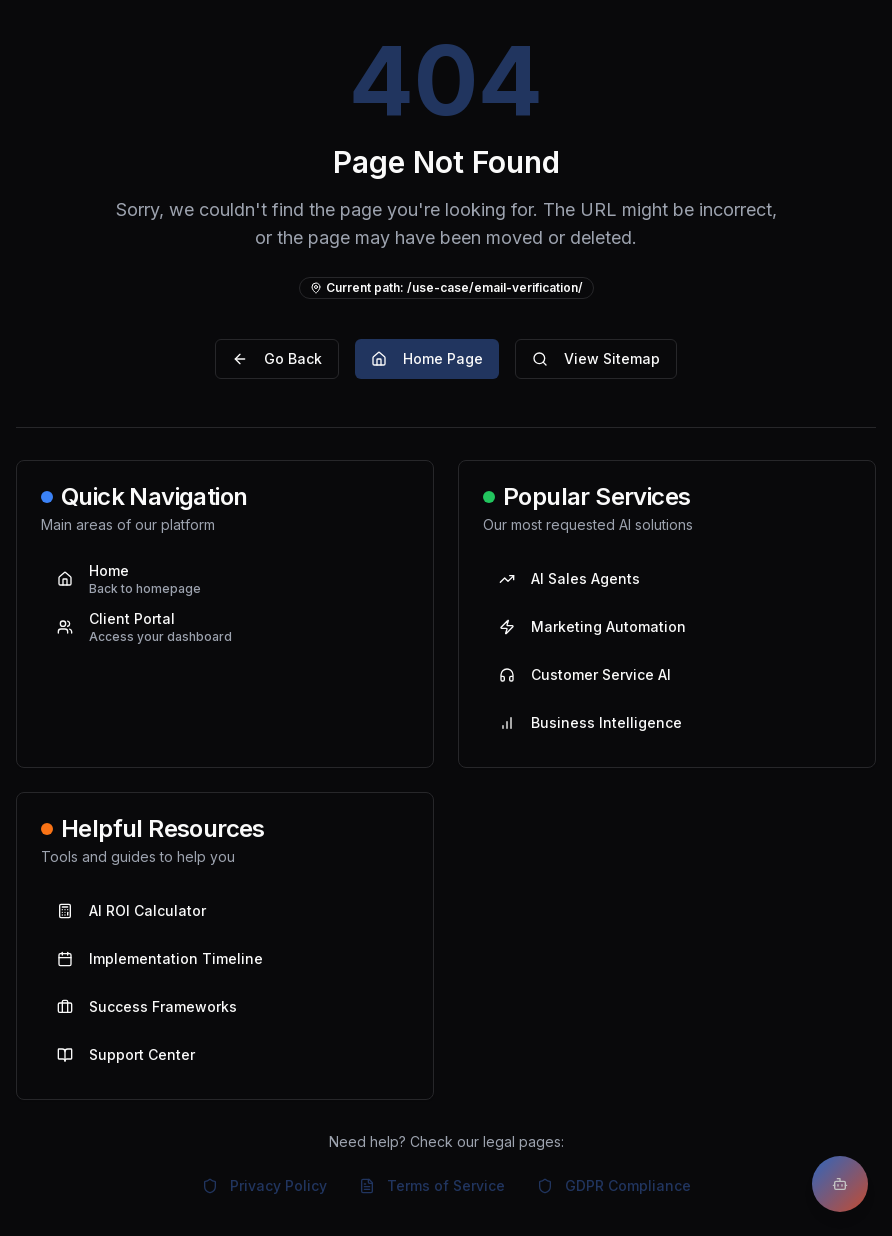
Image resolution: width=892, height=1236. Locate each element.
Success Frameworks (147, 1006)
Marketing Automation (592, 626)
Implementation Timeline (160, 958)
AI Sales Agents (569, 578)
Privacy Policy (264, 1185)
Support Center (126, 1054)
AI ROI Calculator (131, 910)
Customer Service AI (585, 674)
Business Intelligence (590, 722)
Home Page (427, 358)
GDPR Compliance (614, 1185)
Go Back (277, 358)
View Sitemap (596, 358)
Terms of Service (432, 1185)
